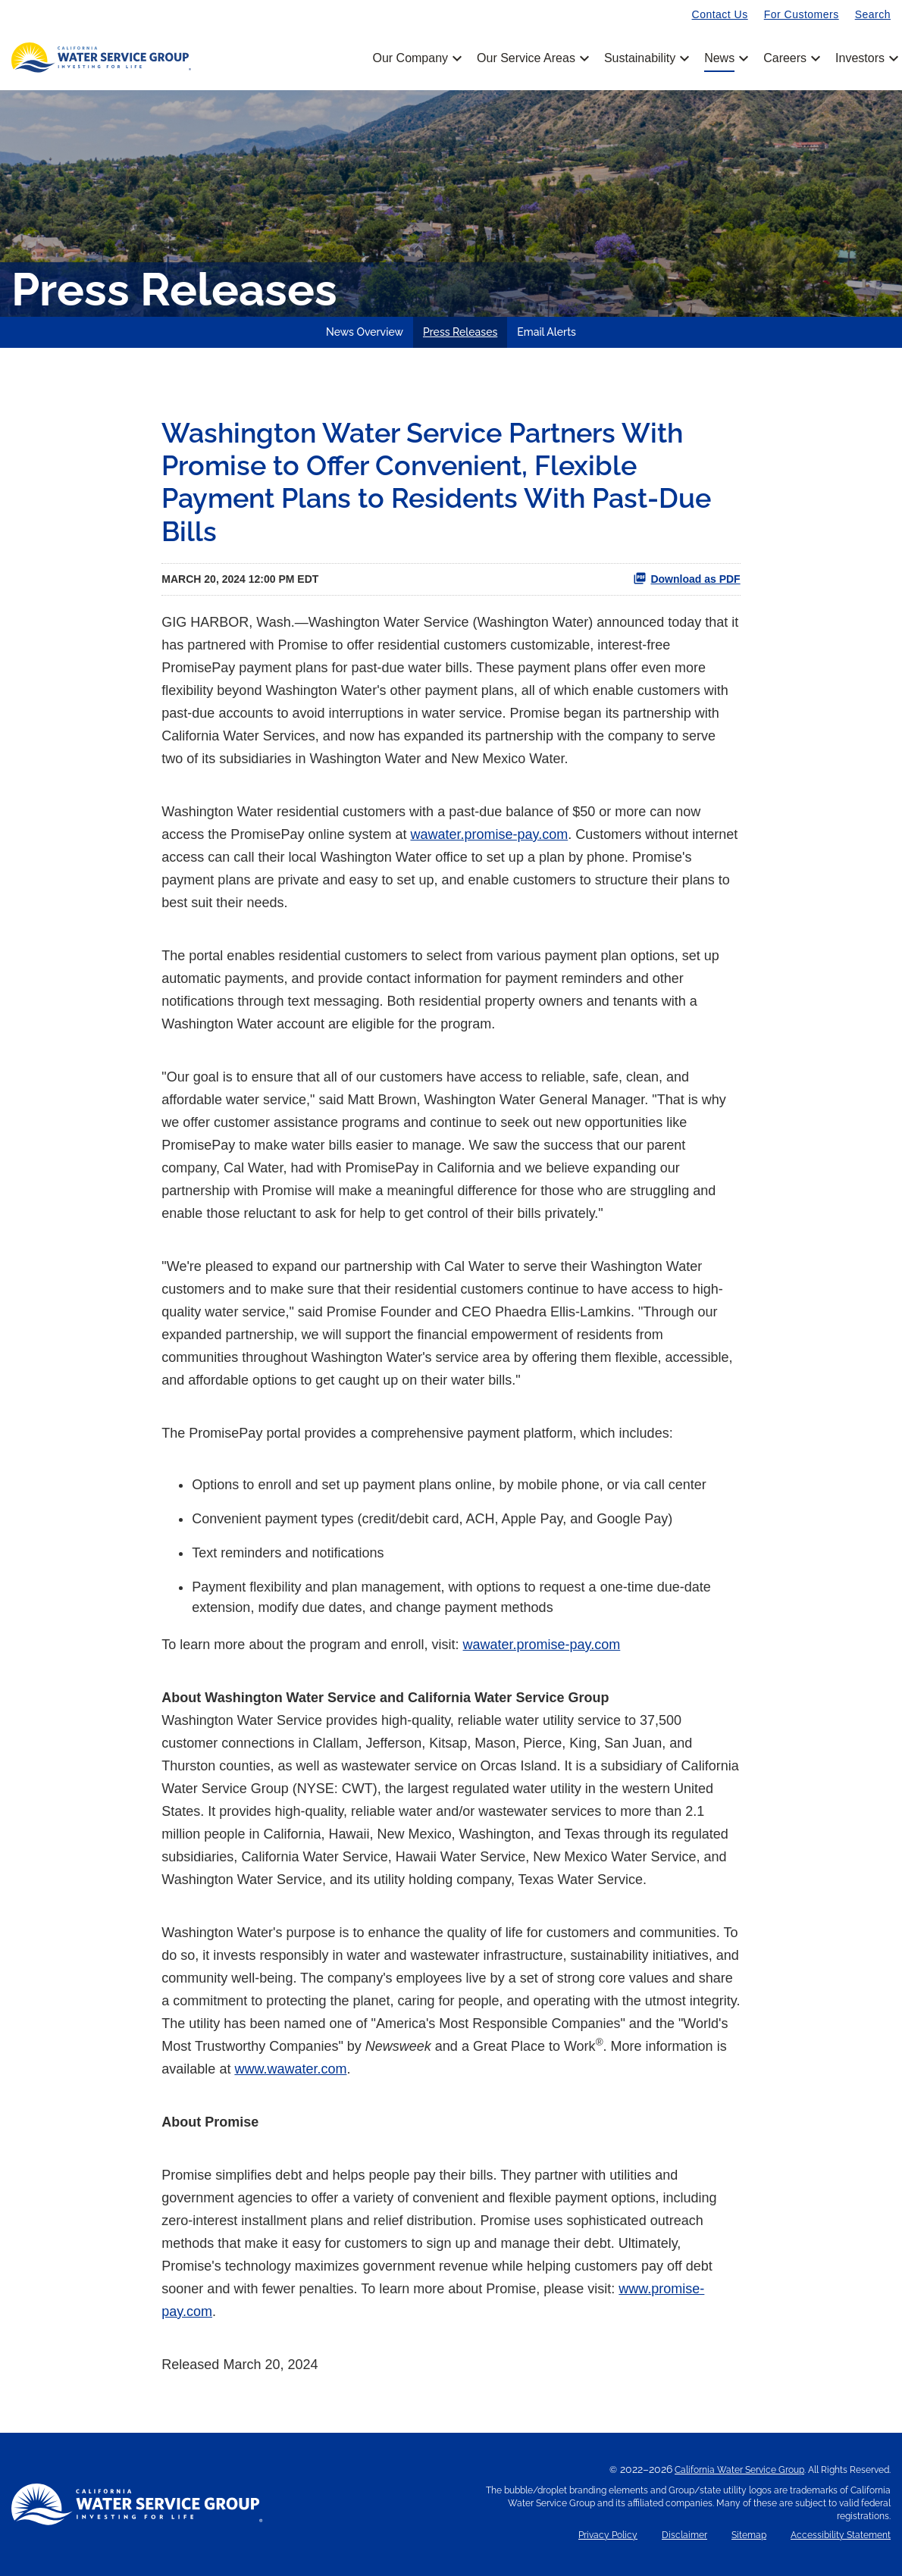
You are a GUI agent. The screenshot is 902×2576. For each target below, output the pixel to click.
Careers (790, 58)
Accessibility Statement (841, 2535)
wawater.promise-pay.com (489, 834)
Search (873, 14)
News (725, 58)
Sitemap (748, 2535)
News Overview (364, 332)
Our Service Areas (532, 58)
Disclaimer (684, 2535)
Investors (860, 58)
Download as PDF (686, 578)
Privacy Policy (607, 2535)
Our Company (415, 58)
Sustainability (645, 58)
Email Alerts (546, 332)
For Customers (801, 14)
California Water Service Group (739, 2470)
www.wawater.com (290, 2069)
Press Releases (460, 332)
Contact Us (720, 14)
